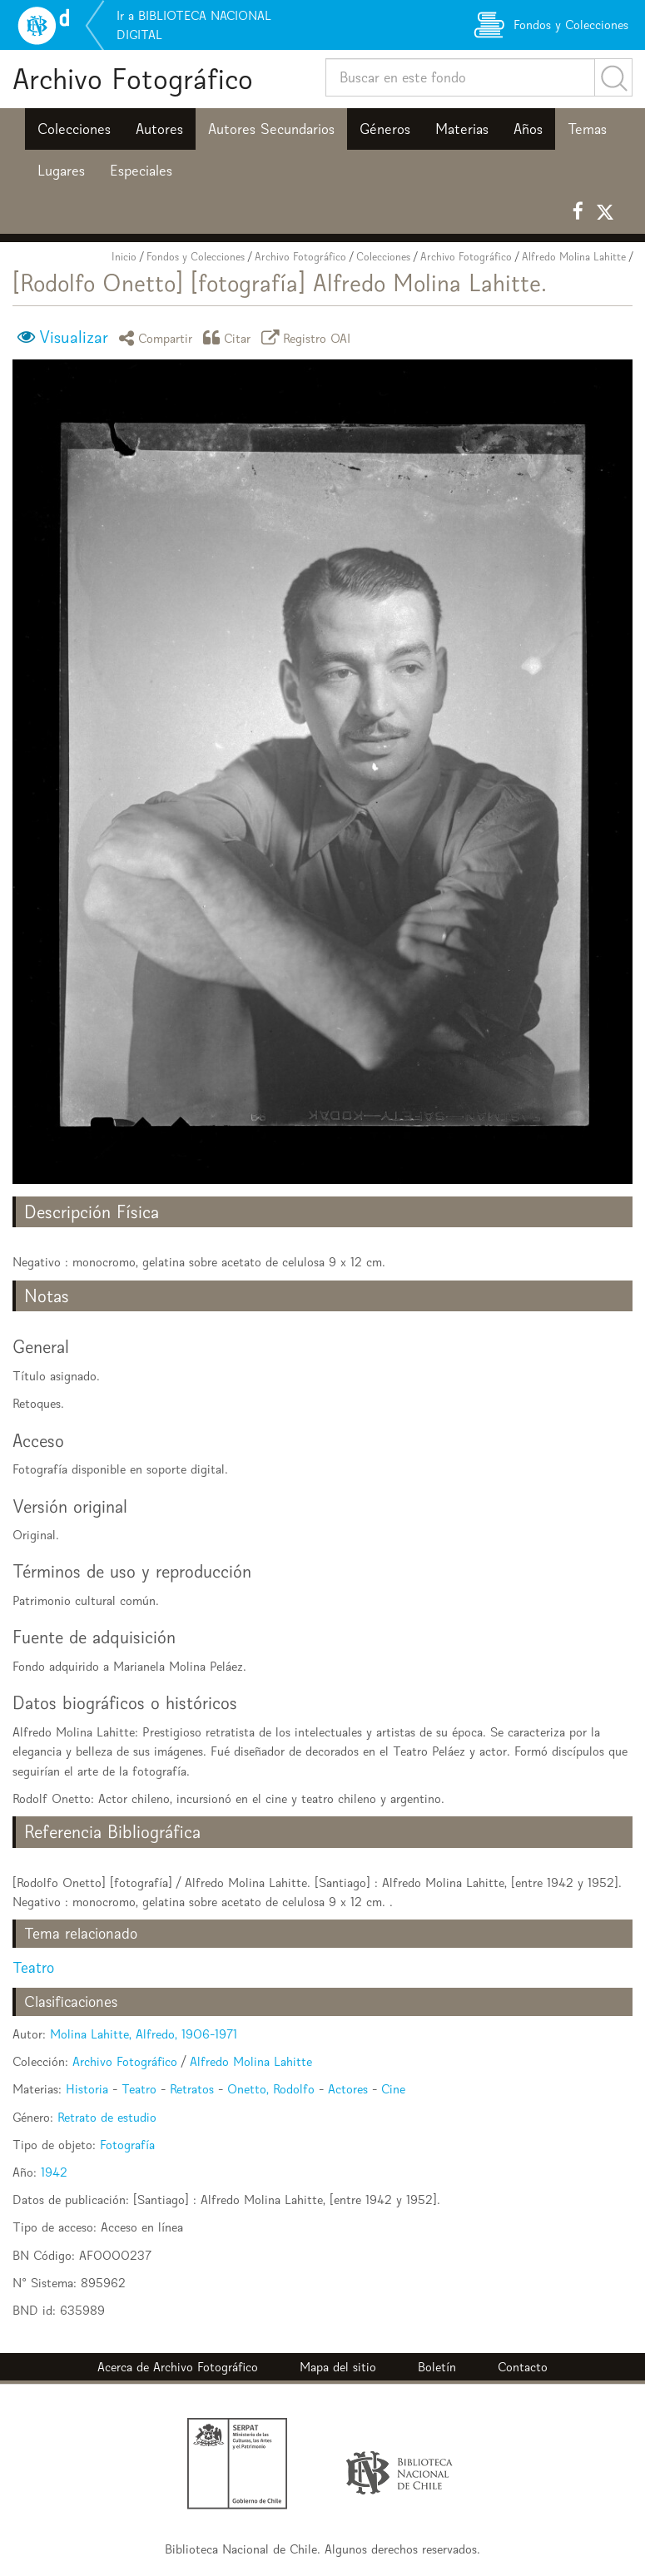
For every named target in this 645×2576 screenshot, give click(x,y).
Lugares (61, 170)
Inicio (124, 257)
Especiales (141, 170)
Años (528, 129)
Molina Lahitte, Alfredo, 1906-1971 (143, 2034)
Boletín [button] (437, 2367)
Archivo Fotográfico (132, 78)
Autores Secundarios (271, 129)
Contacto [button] (523, 2367)
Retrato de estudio (106, 2117)
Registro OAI (308, 337)
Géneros (385, 129)
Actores (348, 2089)
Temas (587, 129)
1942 (54, 2172)
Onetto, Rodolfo (271, 2089)
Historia (87, 2089)
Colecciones (74, 129)
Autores (159, 129)
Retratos (192, 2089)
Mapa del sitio (338, 2367)
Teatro (33, 1967)
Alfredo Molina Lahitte (574, 257)
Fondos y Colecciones (195, 257)
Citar (229, 337)
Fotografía (127, 2144)
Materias (462, 129)
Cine (393, 2089)
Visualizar (73, 337)
